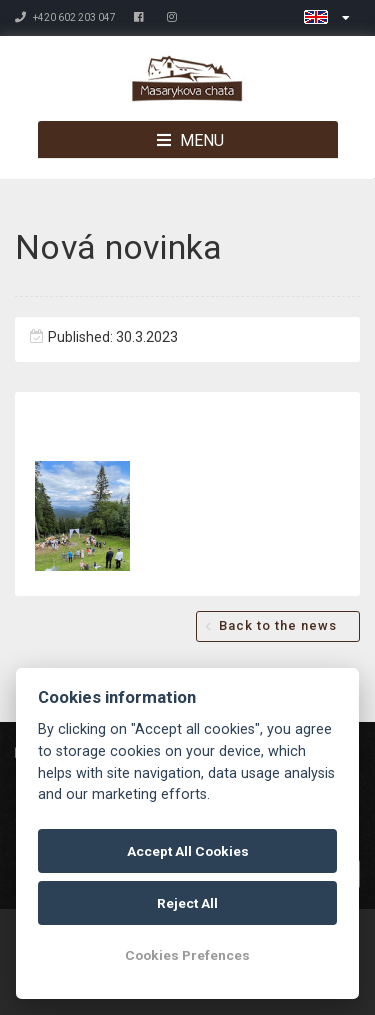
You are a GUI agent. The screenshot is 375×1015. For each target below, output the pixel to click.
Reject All (187, 903)
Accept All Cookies (188, 851)
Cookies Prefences (187, 955)
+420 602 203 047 (65, 17)
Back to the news (278, 625)
